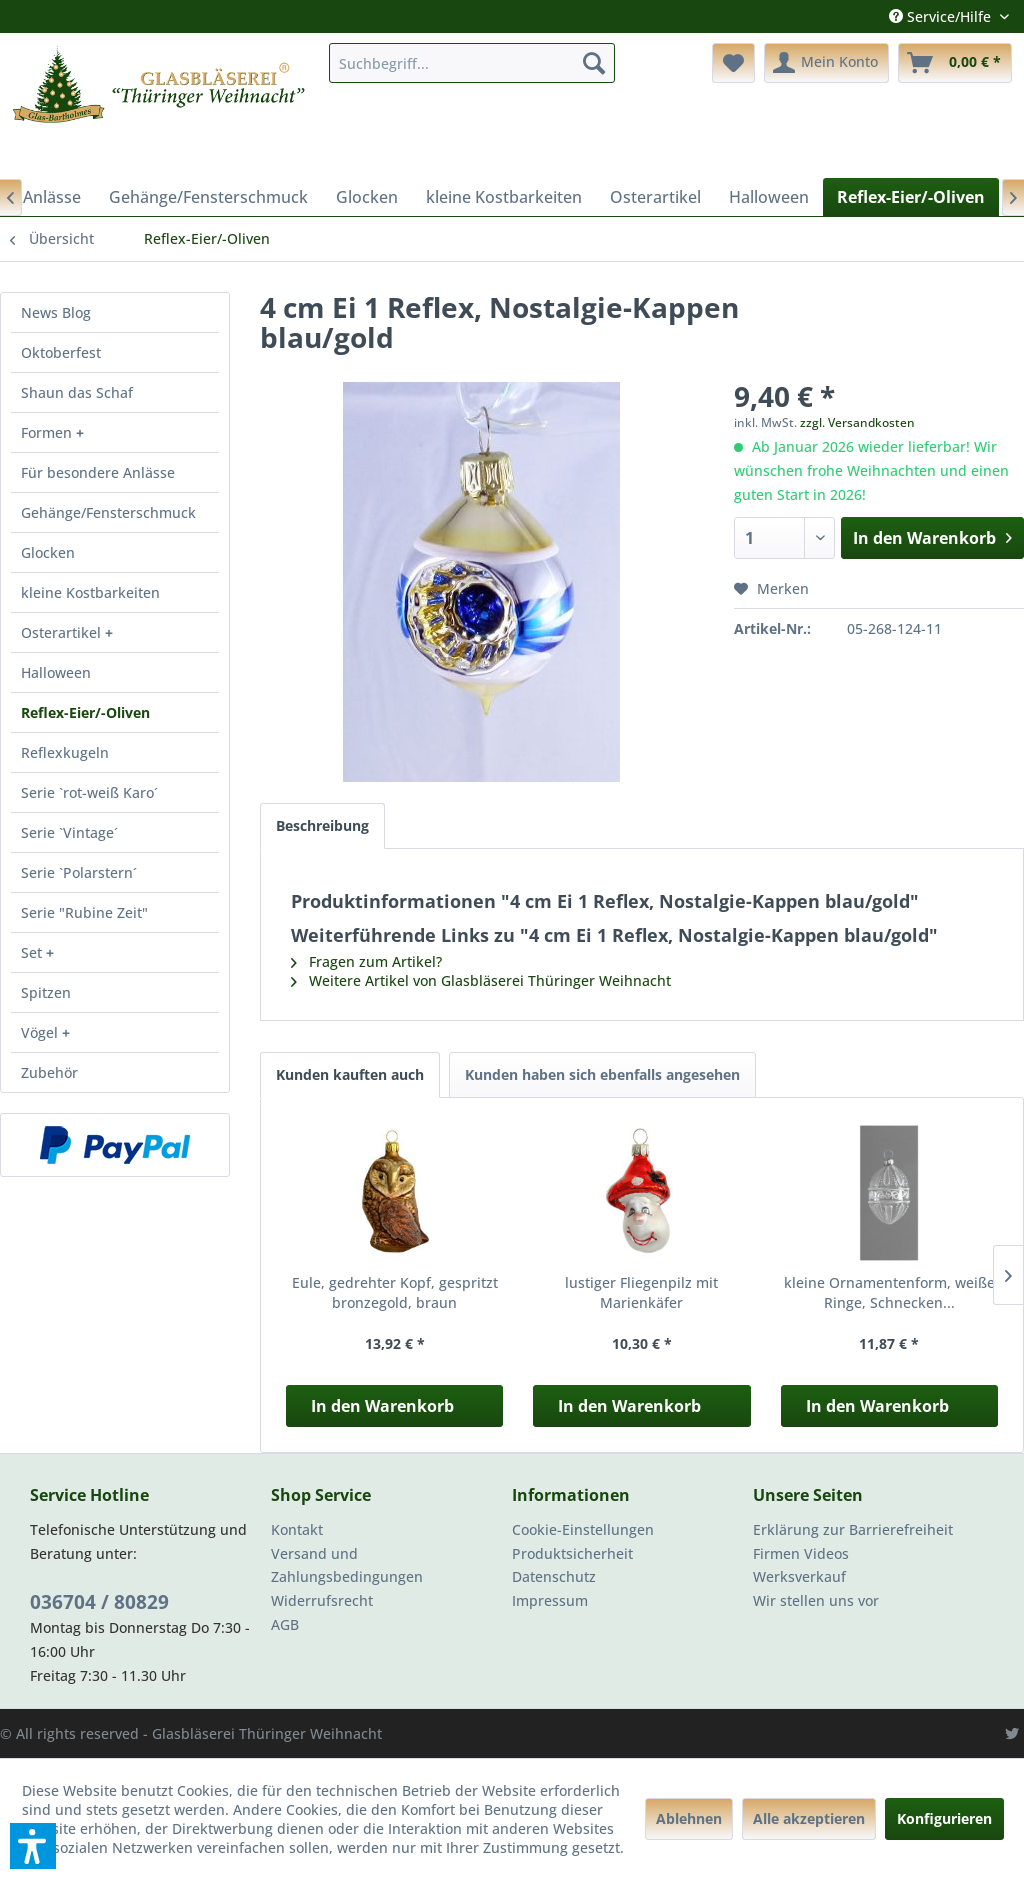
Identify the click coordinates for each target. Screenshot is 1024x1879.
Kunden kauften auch (350, 1074)
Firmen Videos (801, 1553)
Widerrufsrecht (322, 1600)
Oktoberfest (61, 352)
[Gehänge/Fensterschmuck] (208, 197)
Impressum (550, 1600)
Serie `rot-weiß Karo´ (89, 792)
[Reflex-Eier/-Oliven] (911, 197)
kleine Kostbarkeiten (90, 592)
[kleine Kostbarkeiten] (504, 197)
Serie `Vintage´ (69, 832)
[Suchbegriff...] (472, 63)
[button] (33, 1846)
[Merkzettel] (733, 63)
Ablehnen (689, 1818)
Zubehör (49, 1072)
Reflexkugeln (65, 752)
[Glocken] (367, 197)
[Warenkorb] (955, 63)
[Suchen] (594, 63)
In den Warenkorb (382, 1406)
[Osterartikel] (655, 197)
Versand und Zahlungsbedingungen (347, 1565)
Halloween (56, 672)
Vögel (41, 1032)
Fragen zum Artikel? (366, 961)
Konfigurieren (944, 1818)
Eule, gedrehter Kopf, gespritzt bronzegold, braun (395, 1292)
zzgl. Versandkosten (857, 422)
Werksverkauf (799, 1576)
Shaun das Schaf (77, 392)
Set (33, 952)
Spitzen (46, 992)
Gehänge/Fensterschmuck (108, 512)
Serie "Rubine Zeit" (84, 912)
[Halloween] (769, 197)
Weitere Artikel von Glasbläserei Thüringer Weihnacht (481, 980)
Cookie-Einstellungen (583, 1529)
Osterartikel (63, 632)
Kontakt (297, 1529)
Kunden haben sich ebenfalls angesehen (602, 1074)
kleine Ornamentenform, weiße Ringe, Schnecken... (889, 1292)
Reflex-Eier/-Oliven (85, 712)
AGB (285, 1624)
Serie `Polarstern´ (79, 872)
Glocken (48, 552)
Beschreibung (322, 825)
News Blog (56, 312)
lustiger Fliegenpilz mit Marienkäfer (641, 1292)
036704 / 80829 (99, 1602)
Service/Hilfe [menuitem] (942, 16)
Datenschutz (554, 1576)
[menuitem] (472, 63)
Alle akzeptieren (809, 1818)
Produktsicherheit (572, 1553)
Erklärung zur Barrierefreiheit (853, 1529)
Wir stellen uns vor (816, 1600)
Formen (48, 432)
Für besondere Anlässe (98, 472)
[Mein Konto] (826, 63)
